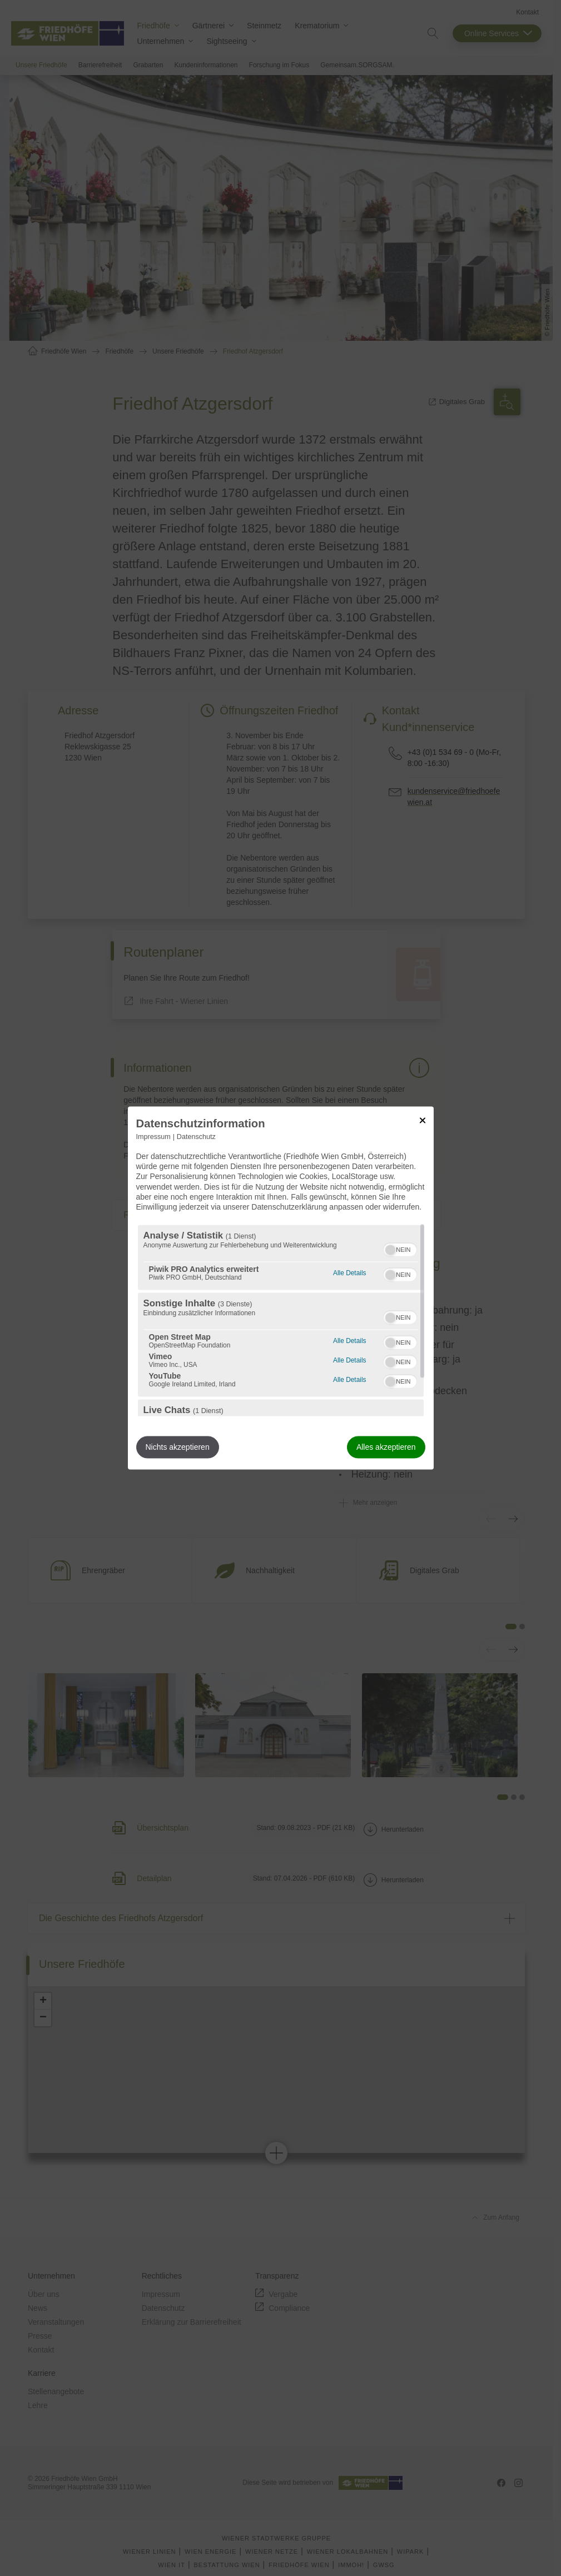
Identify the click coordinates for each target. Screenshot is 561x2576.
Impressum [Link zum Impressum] (153, 1137)
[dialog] (281, 1287)
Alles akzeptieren (386, 1447)
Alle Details (349, 1272)
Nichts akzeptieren (178, 1447)
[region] (280, 1321)
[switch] (400, 1248)
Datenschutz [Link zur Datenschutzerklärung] (196, 1137)
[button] (390, 1250)
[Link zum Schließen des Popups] (422, 1120)
